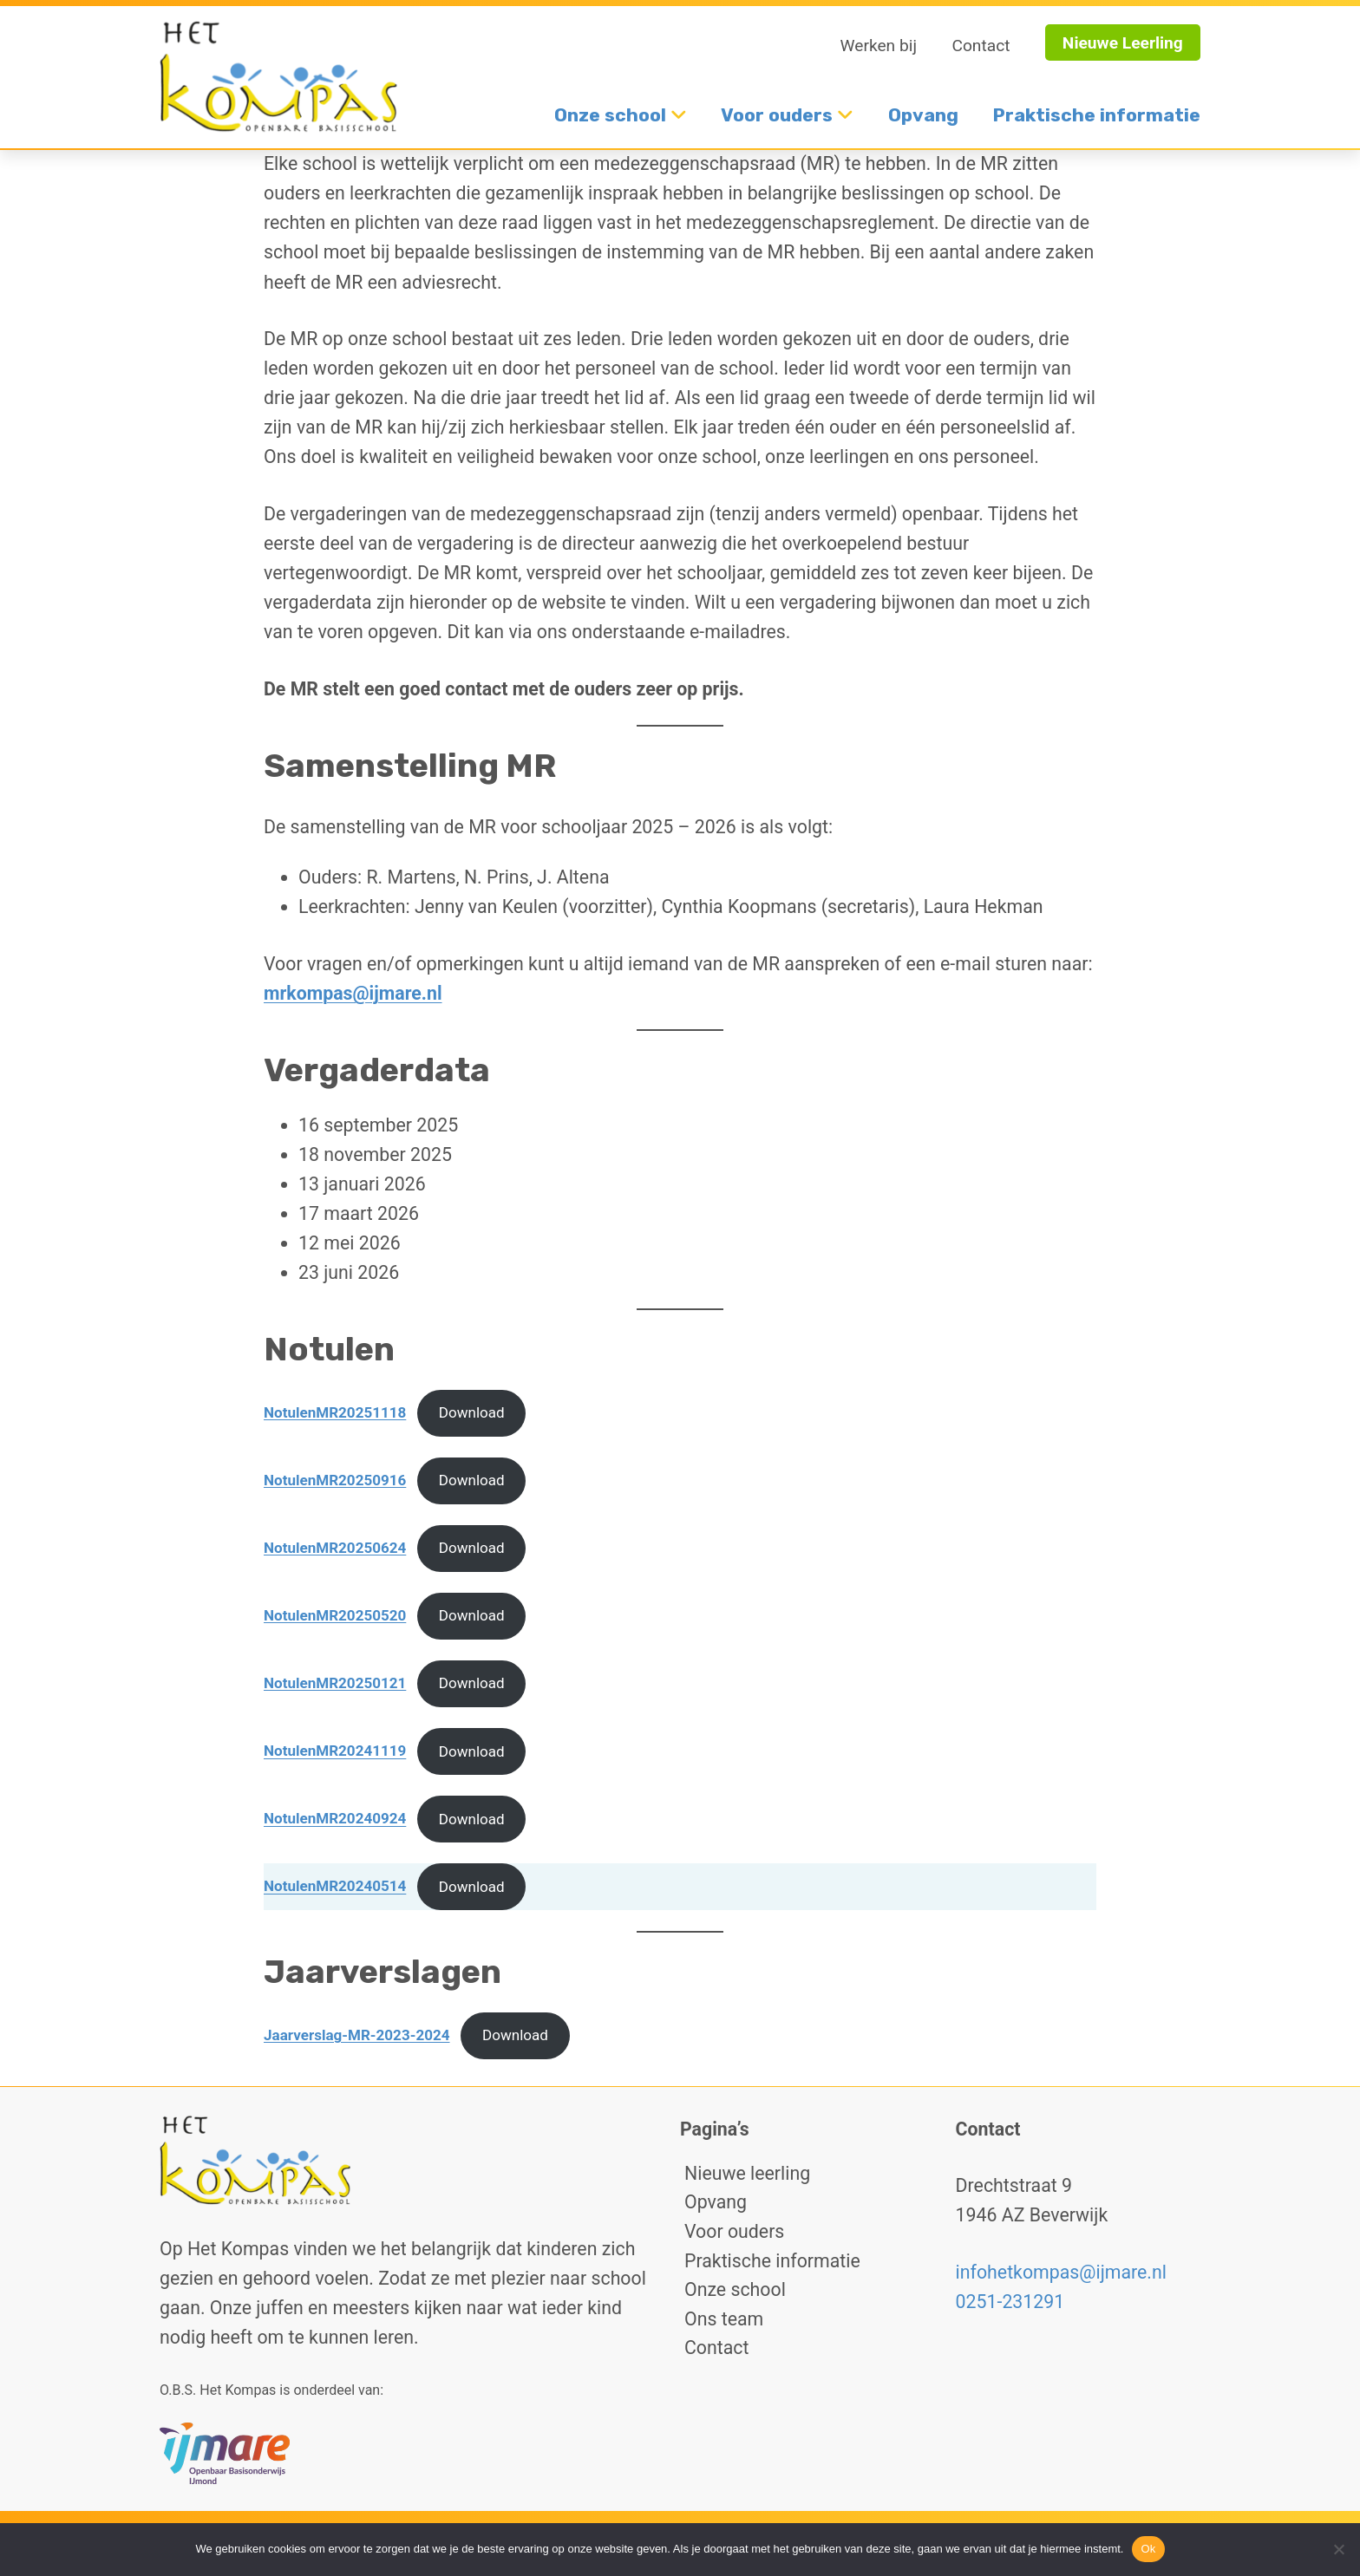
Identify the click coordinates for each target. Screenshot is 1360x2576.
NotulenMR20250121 (335, 1683)
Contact (980, 45)
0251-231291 (1010, 2301)
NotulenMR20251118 (335, 1412)
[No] (1338, 2549)
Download (472, 1412)
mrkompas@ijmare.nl (353, 993)
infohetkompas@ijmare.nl (1061, 2272)
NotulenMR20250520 (335, 1615)
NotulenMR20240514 (335, 1886)
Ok (1148, 2548)
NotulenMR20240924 (335, 1819)
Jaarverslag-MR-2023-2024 (357, 2035)
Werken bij (879, 45)
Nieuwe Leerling (1122, 43)
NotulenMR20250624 (335, 1547)
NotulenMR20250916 (335, 1480)
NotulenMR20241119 (335, 1751)
